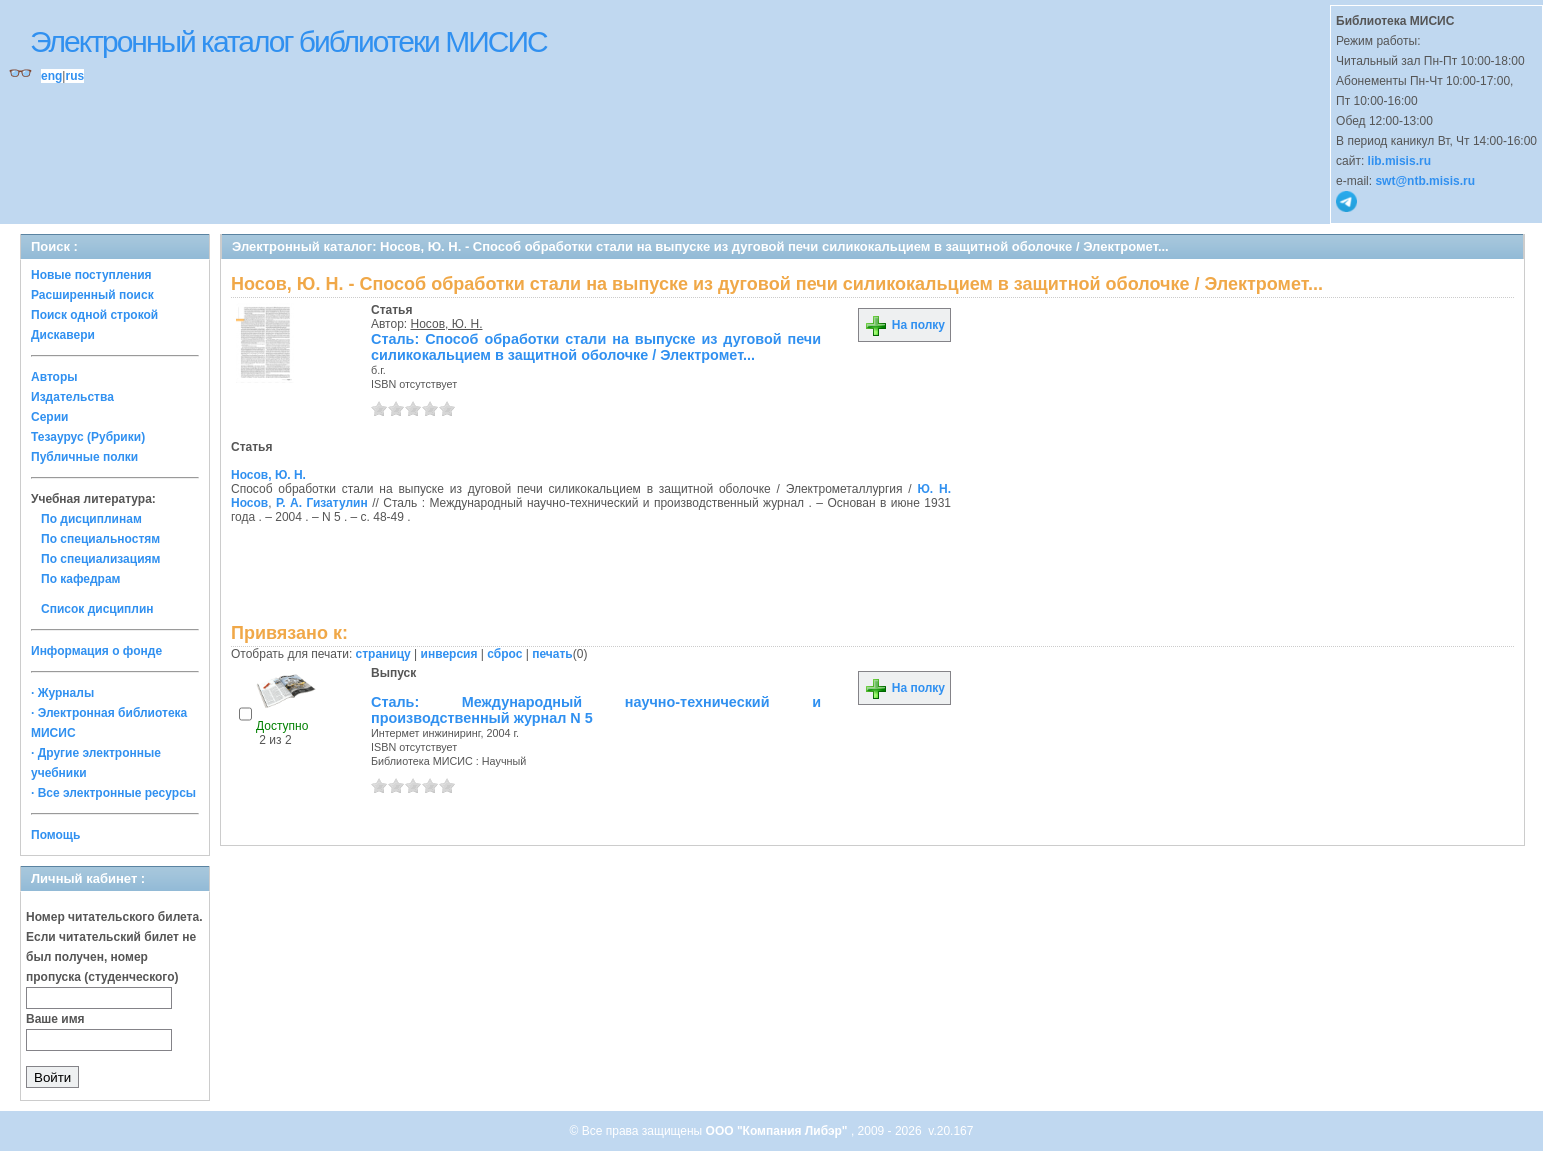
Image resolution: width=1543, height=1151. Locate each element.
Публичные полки (84, 457)
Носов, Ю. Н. (447, 324)
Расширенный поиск (92, 295)
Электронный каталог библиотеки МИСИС (288, 41)
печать (552, 654)
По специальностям (100, 539)
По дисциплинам (91, 519)
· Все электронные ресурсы (113, 793)
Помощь (55, 835)
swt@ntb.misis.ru (1425, 181)
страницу (383, 654)
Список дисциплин (97, 609)
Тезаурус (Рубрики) (88, 437)
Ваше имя (55, 1019)
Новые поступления (91, 275)
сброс (504, 654)
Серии (49, 417)
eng (51, 76)
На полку (904, 325)
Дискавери (63, 335)
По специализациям (100, 559)
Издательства (72, 397)
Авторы (54, 377)
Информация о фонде (96, 651)
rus (74, 76)
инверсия (449, 654)
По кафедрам (80, 579)
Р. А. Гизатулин (322, 503)
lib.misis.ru (1399, 161)
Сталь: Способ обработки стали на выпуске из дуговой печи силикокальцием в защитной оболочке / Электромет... (596, 347)
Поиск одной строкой (94, 315)
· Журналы (62, 693)
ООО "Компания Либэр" (778, 1131)
